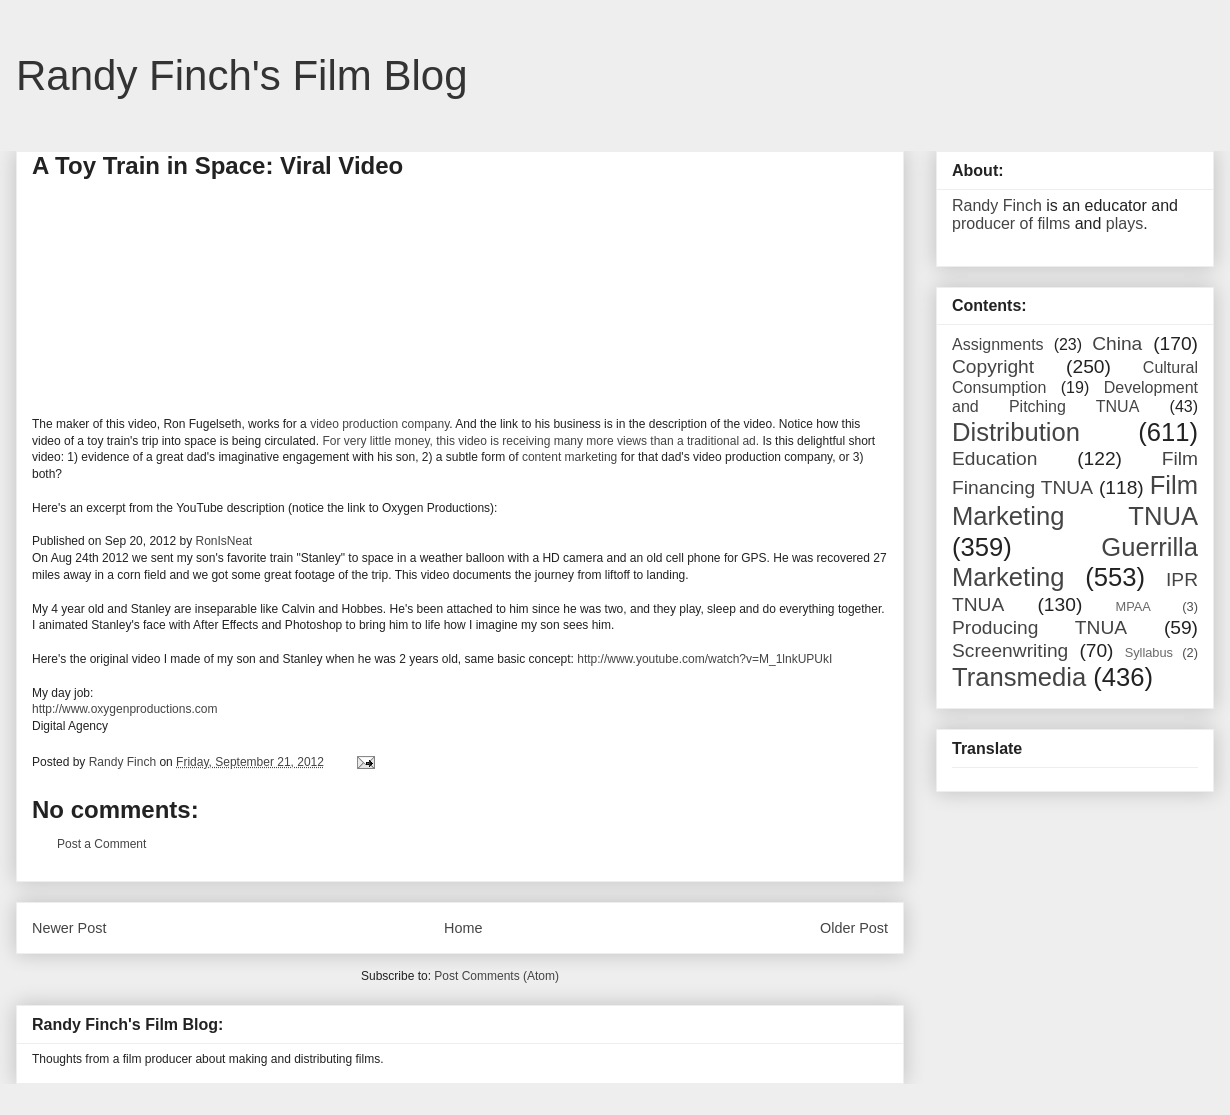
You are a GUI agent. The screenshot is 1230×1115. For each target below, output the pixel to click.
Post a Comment (101, 844)
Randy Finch (997, 205)
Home (463, 928)
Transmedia (1019, 677)
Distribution (1016, 432)
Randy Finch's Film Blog (242, 75)
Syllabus (1149, 652)
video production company (379, 424)
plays (1124, 223)
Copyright (993, 366)
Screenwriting (1010, 650)
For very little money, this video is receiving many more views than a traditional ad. (540, 441)
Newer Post (69, 928)
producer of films (1011, 223)
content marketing (569, 457)
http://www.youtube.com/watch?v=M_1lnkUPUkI (704, 659)
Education (994, 458)
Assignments (998, 344)
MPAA (1133, 606)
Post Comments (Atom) (496, 976)
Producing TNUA (1039, 627)
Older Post (854, 928)
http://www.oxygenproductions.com (124, 709)
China (1117, 343)
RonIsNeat (223, 541)
